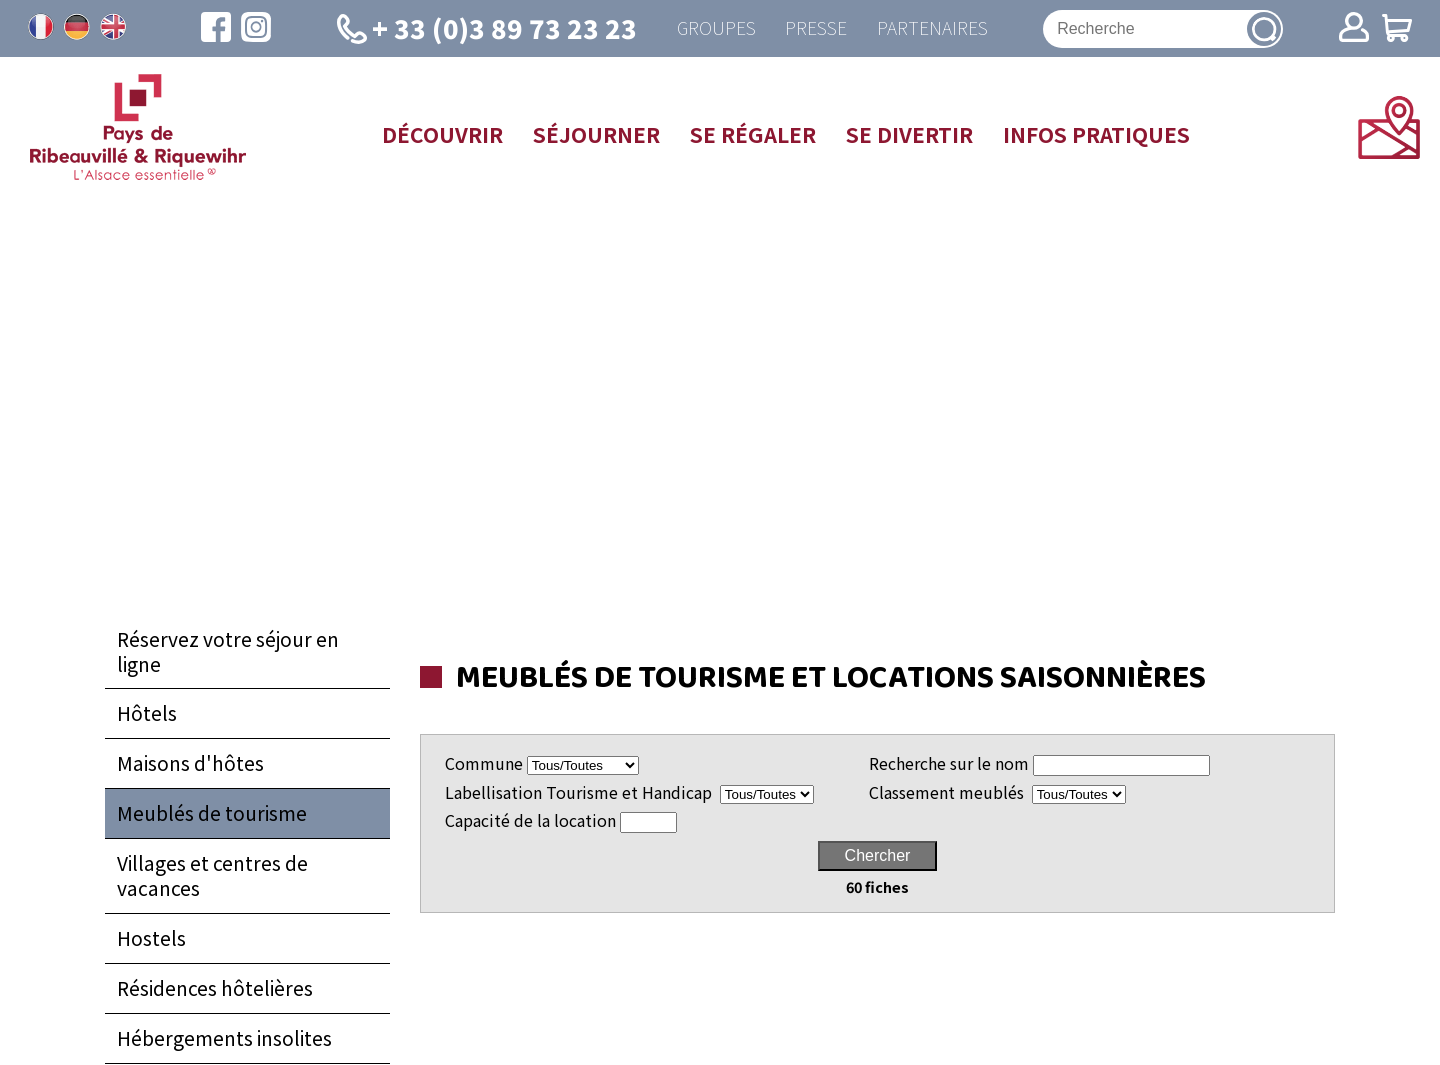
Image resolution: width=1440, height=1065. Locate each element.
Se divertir (909, 134)
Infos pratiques (1096, 134)
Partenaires (932, 28)
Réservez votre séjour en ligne (228, 651)
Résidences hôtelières (215, 989)
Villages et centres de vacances (212, 876)
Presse (816, 28)
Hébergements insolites (224, 1039)
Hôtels (147, 714)
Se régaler (753, 134)
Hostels (151, 939)
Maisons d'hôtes (190, 764)
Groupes (715, 28)
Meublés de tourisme (212, 814)
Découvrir (442, 134)
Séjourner (596, 134)
